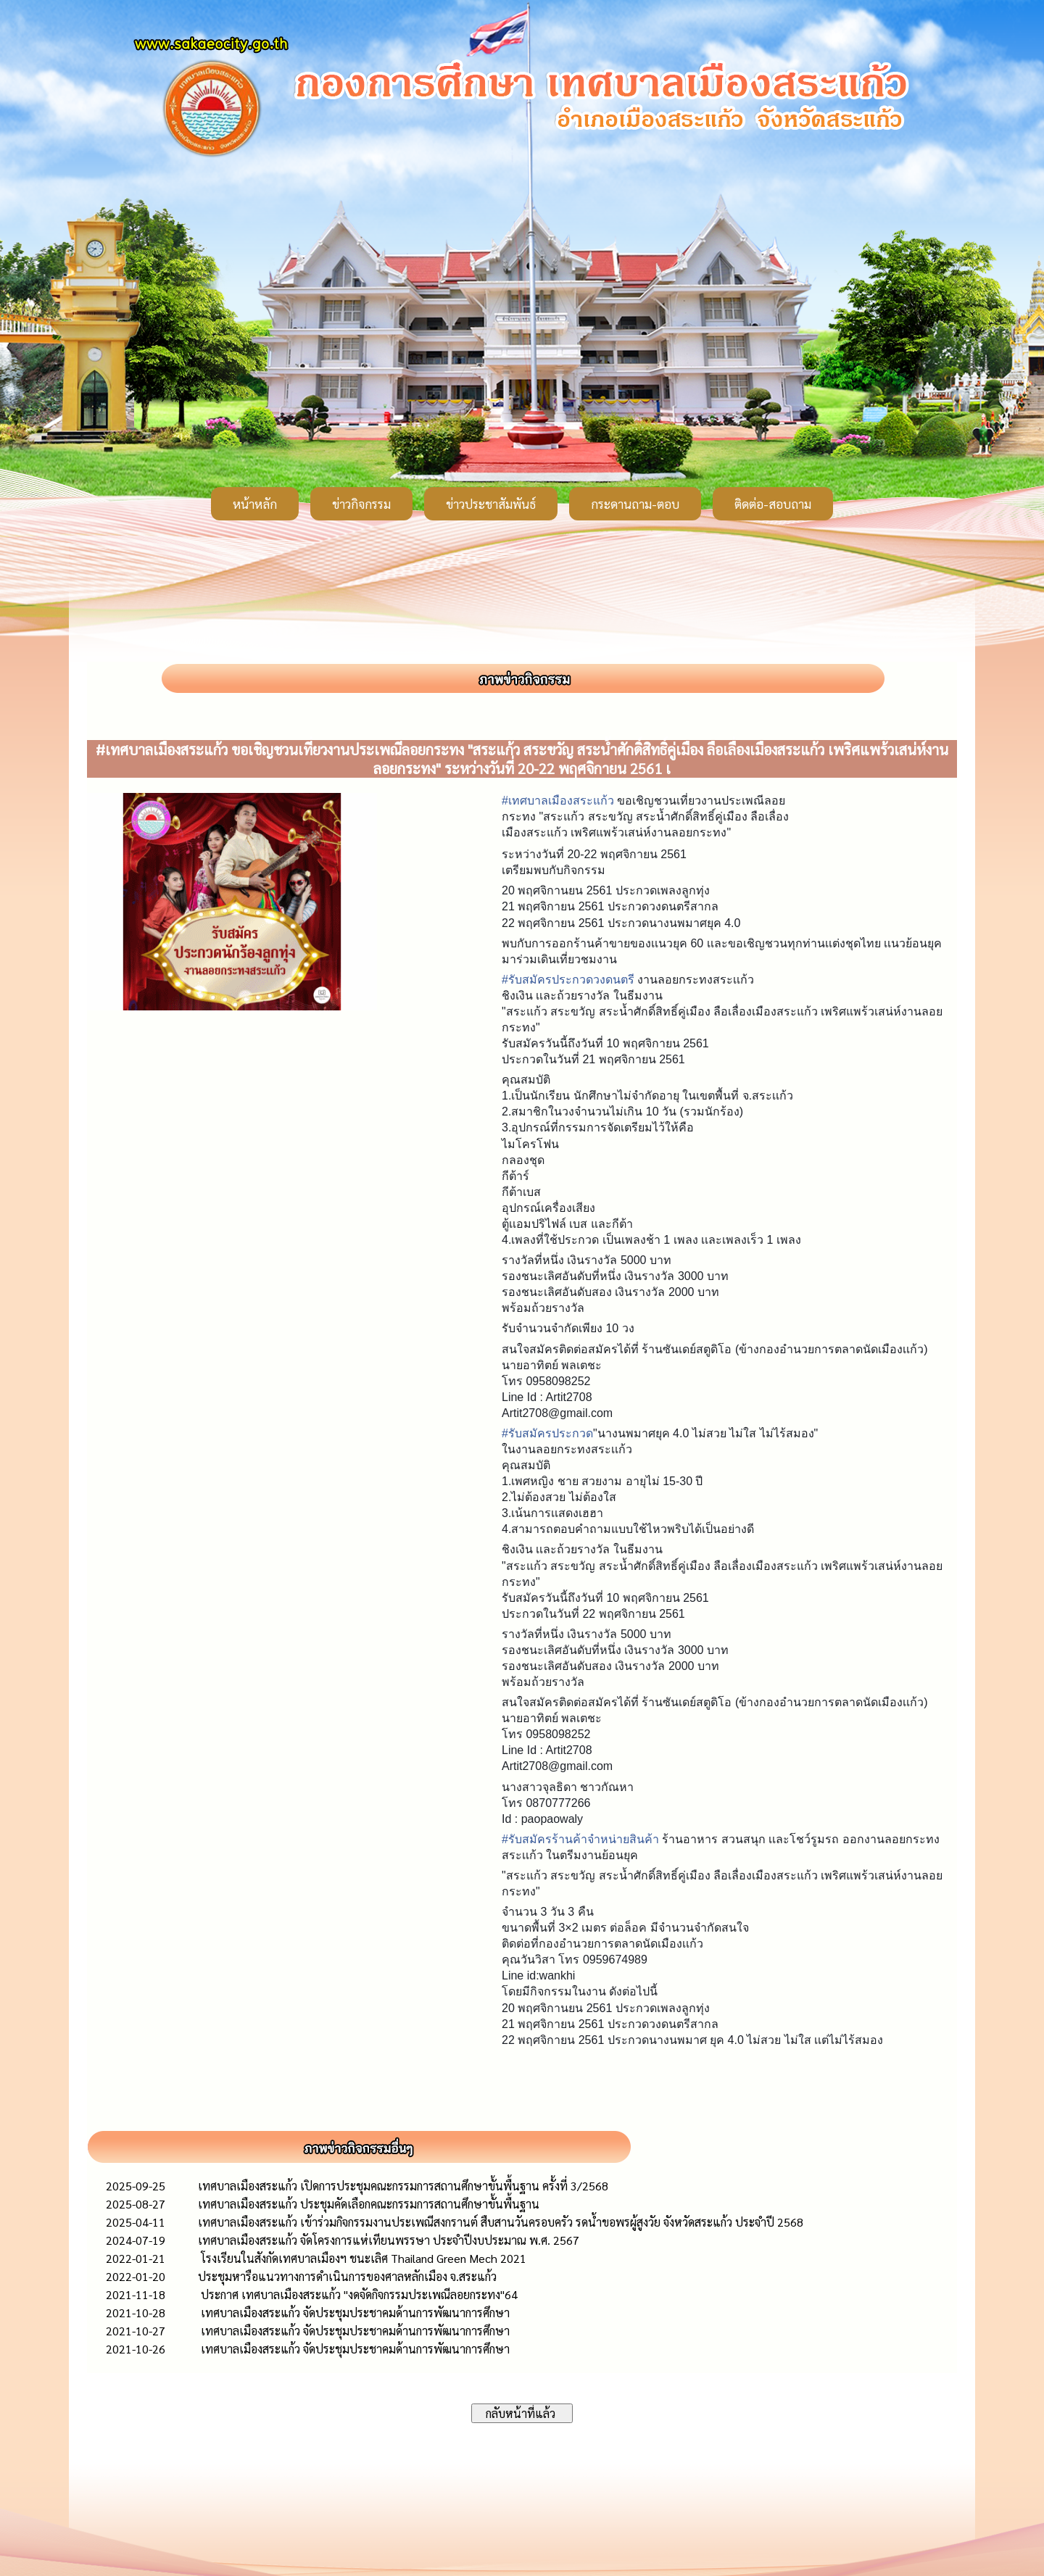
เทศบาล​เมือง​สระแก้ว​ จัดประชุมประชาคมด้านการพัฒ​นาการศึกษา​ (354, 2312)
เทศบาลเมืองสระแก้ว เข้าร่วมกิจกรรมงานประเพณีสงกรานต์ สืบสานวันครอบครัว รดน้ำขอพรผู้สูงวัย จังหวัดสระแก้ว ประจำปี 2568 (500, 2222)
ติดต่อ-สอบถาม (772, 504)
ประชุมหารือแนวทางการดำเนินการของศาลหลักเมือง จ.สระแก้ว (347, 2276)
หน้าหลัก (255, 504)
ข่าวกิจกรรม (361, 504)
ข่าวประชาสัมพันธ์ (491, 504)
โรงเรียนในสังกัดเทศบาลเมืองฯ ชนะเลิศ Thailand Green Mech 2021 (362, 2258)
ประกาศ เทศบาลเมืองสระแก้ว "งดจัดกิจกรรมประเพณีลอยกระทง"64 (358, 2294)
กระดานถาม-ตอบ (635, 504)
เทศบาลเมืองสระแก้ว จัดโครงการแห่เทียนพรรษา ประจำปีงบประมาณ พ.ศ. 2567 (388, 2240)
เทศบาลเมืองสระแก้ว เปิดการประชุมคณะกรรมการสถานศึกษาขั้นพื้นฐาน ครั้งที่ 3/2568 (403, 2185)
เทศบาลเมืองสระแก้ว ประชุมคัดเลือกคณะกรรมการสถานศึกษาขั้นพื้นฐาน (368, 2203)
